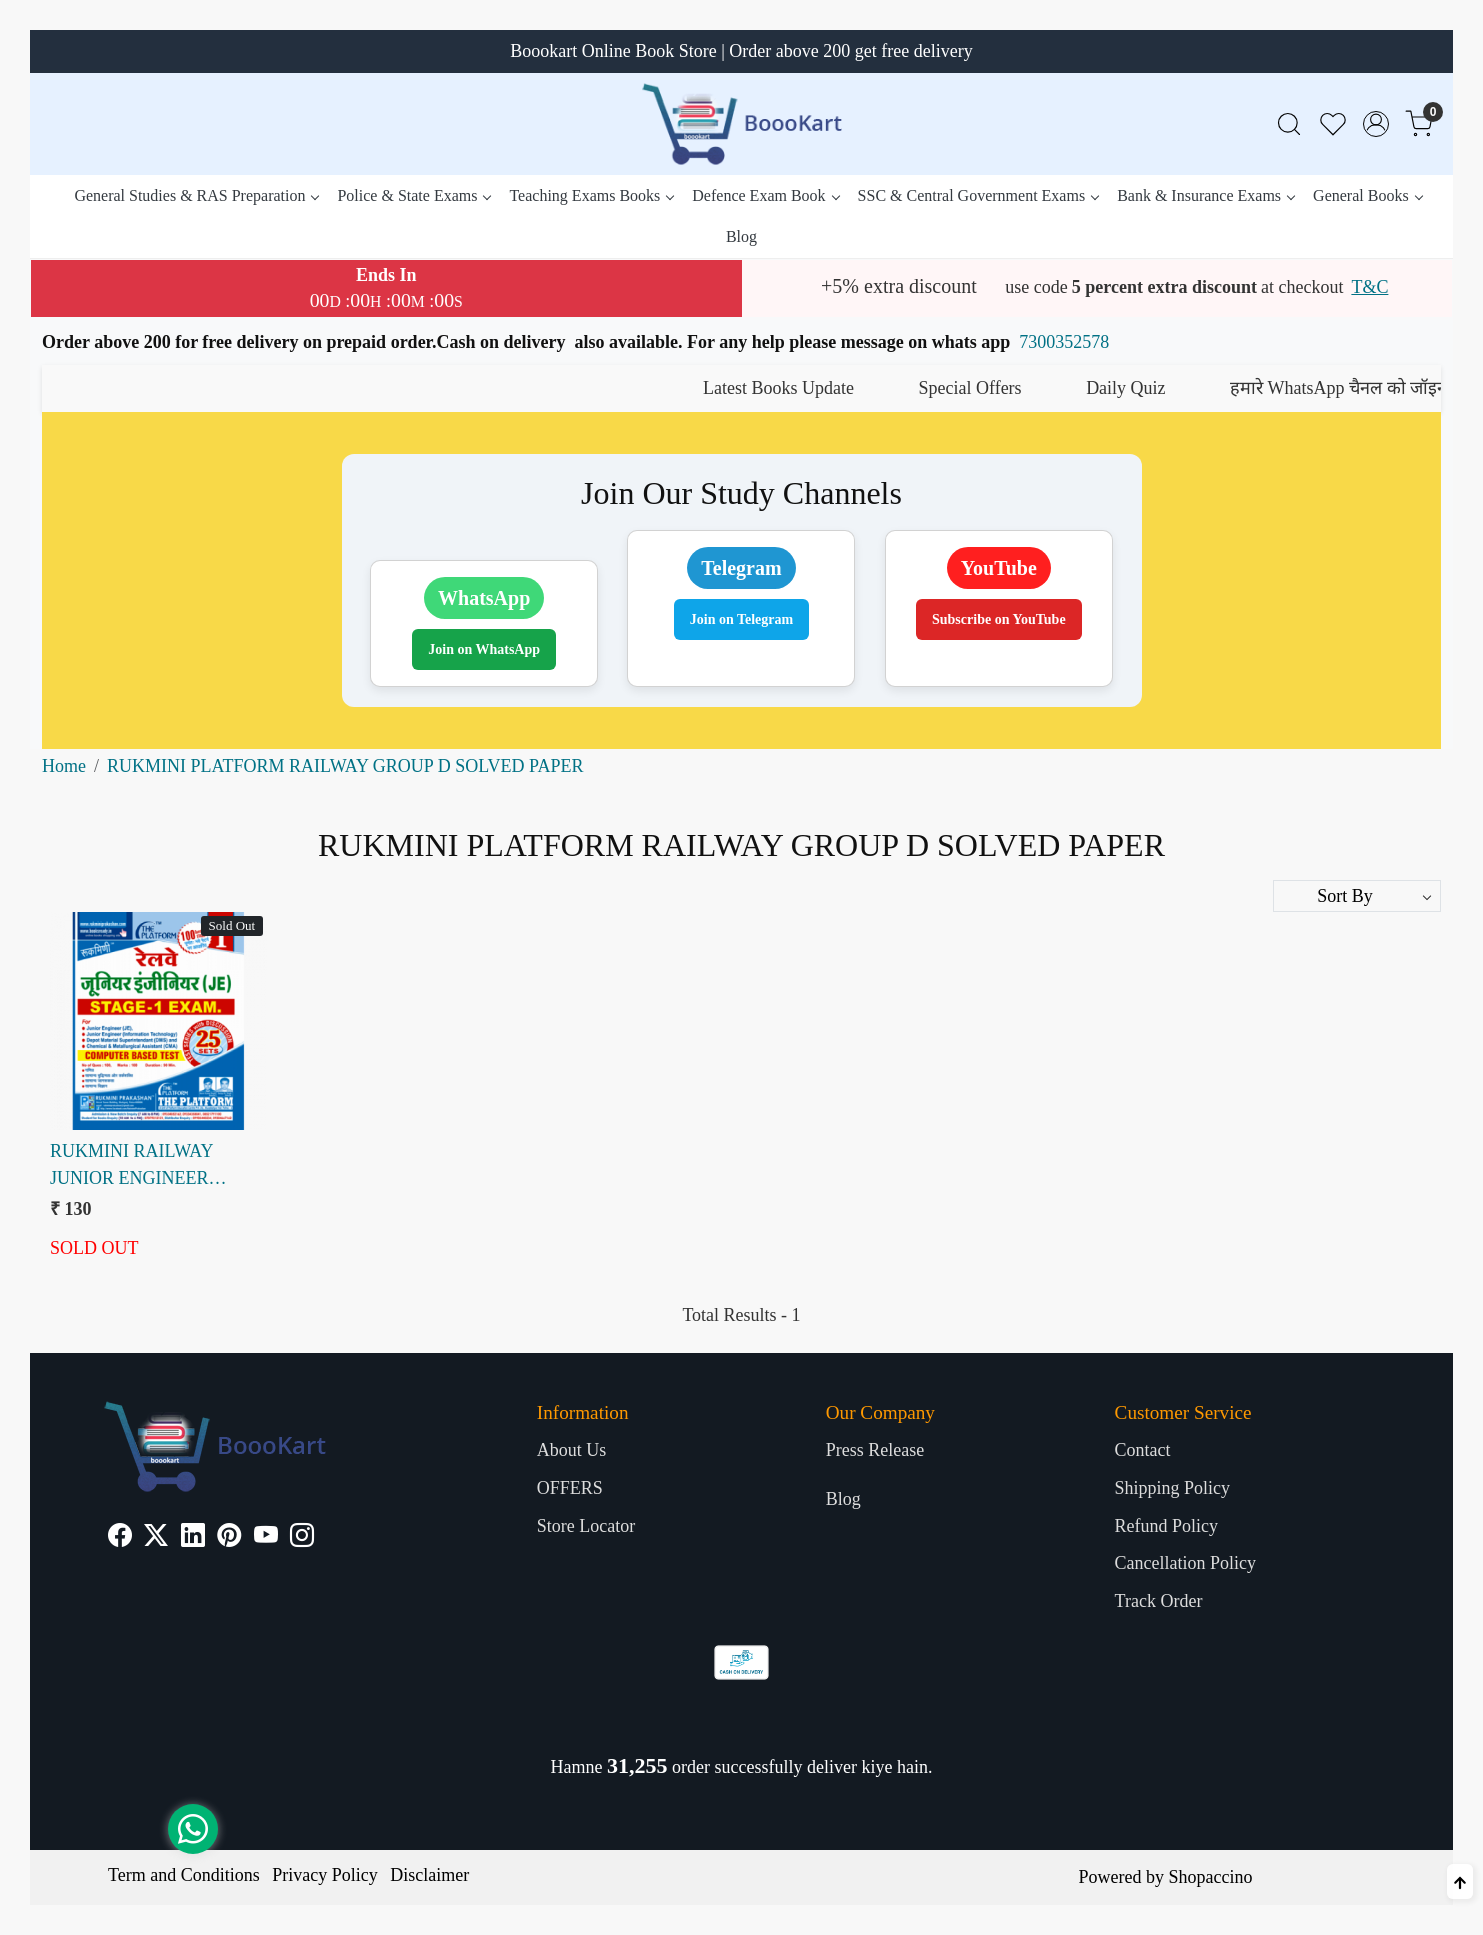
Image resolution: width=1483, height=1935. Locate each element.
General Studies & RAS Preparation (196, 195)
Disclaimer (429, 1875)
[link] (1289, 124)
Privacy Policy (325, 1875)
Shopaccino (1210, 1877)
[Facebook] (120, 1538)
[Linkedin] (193, 1538)
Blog (741, 236)
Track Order (1159, 1601)
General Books (1367, 195)
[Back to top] (1460, 1881)
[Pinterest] (229, 1538)
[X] (156, 1538)
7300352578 (1064, 342)
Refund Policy (1167, 1526)
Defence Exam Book (765, 195)
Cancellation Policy (1185, 1563)
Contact (1143, 1450)
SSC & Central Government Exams (978, 195)
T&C (1369, 287)
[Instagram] (302, 1538)
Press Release (875, 1450)
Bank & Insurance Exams (1205, 195)
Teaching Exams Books (591, 195)
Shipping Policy (1173, 1488)
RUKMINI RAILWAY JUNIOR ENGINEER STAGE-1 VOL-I (131, 1166)
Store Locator (586, 1526)
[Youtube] (266, 1538)
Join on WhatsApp (484, 649)
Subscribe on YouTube (999, 619)
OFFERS (570, 1488)
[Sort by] (1357, 896)
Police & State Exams (413, 195)
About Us (572, 1450)
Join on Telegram (741, 619)
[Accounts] (1376, 124)
